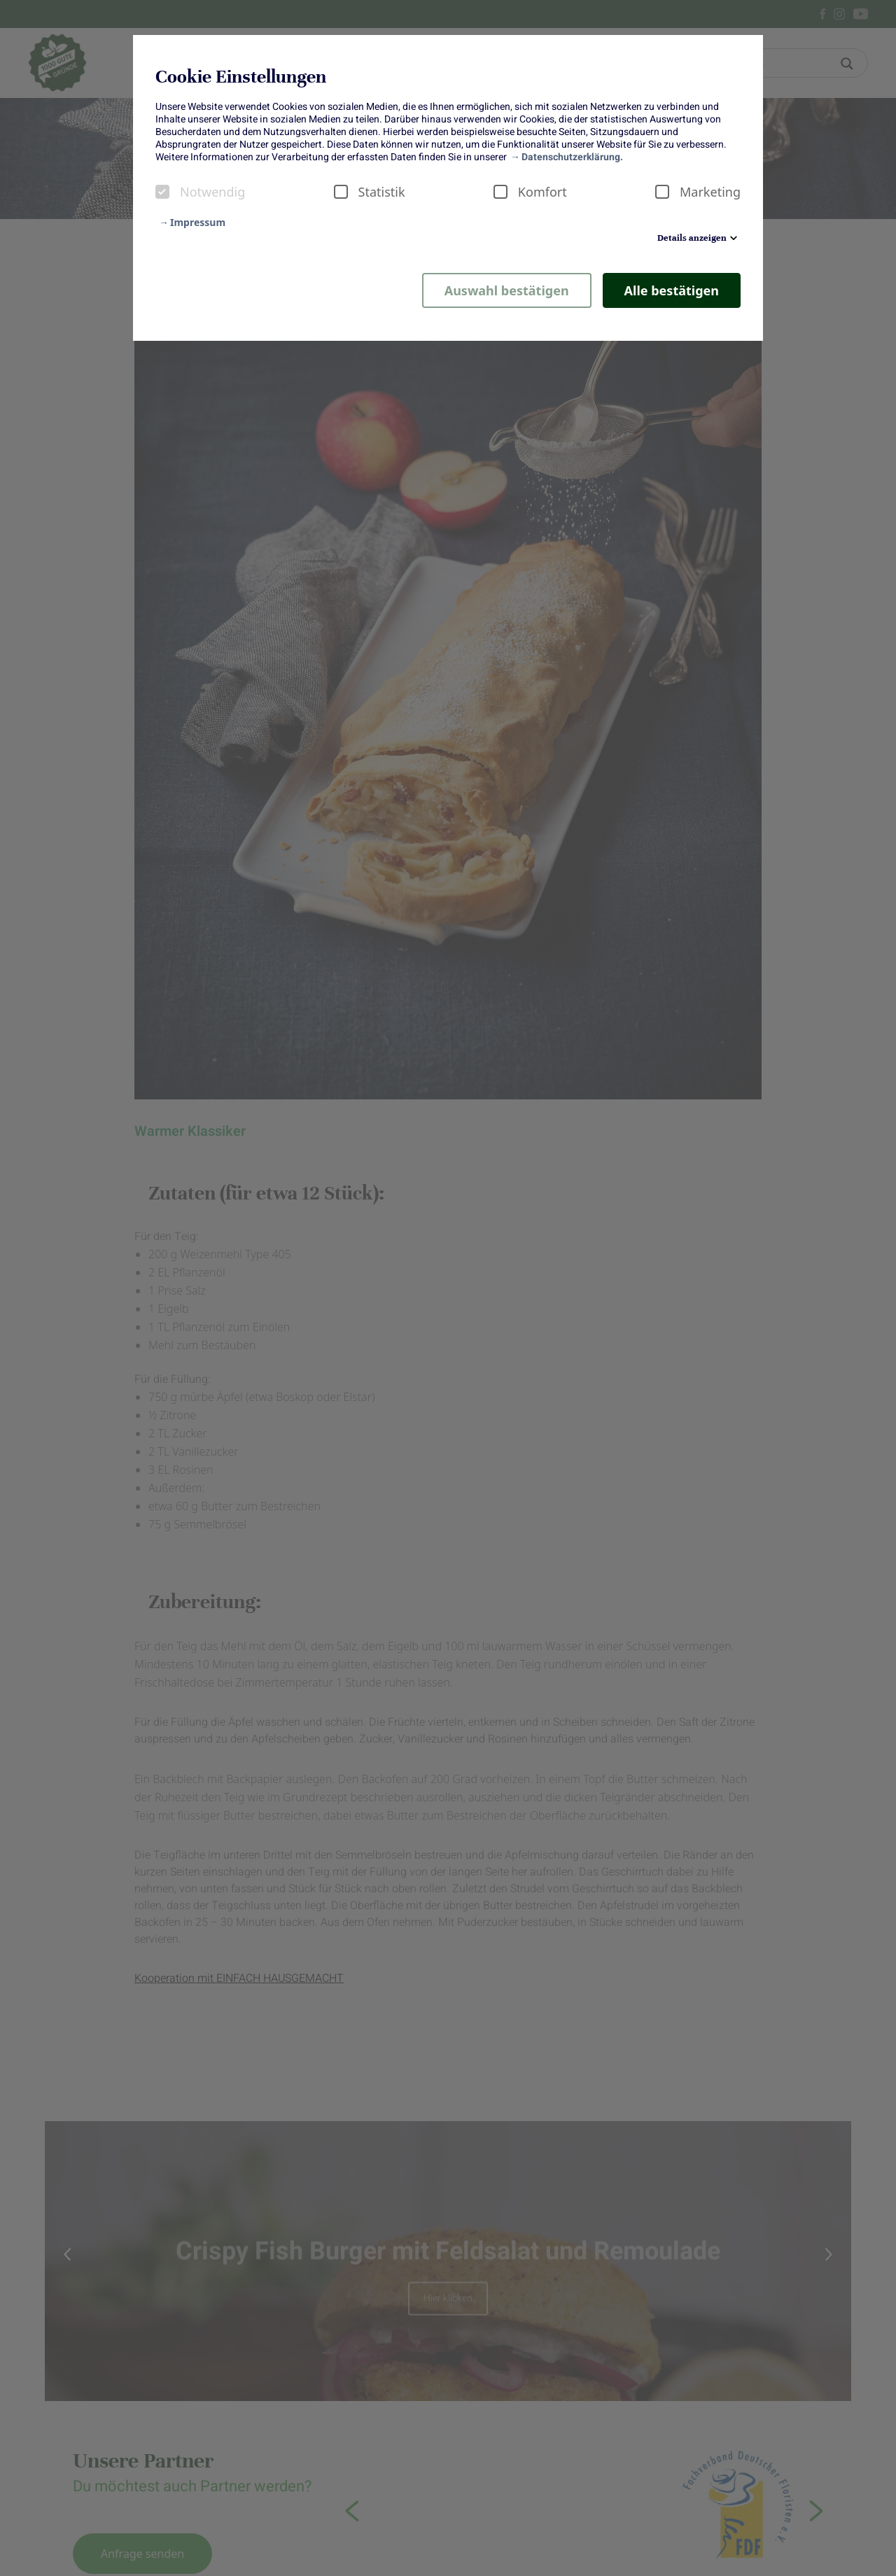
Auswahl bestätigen (506, 290)
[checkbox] (162, 192)
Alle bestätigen (671, 290)
